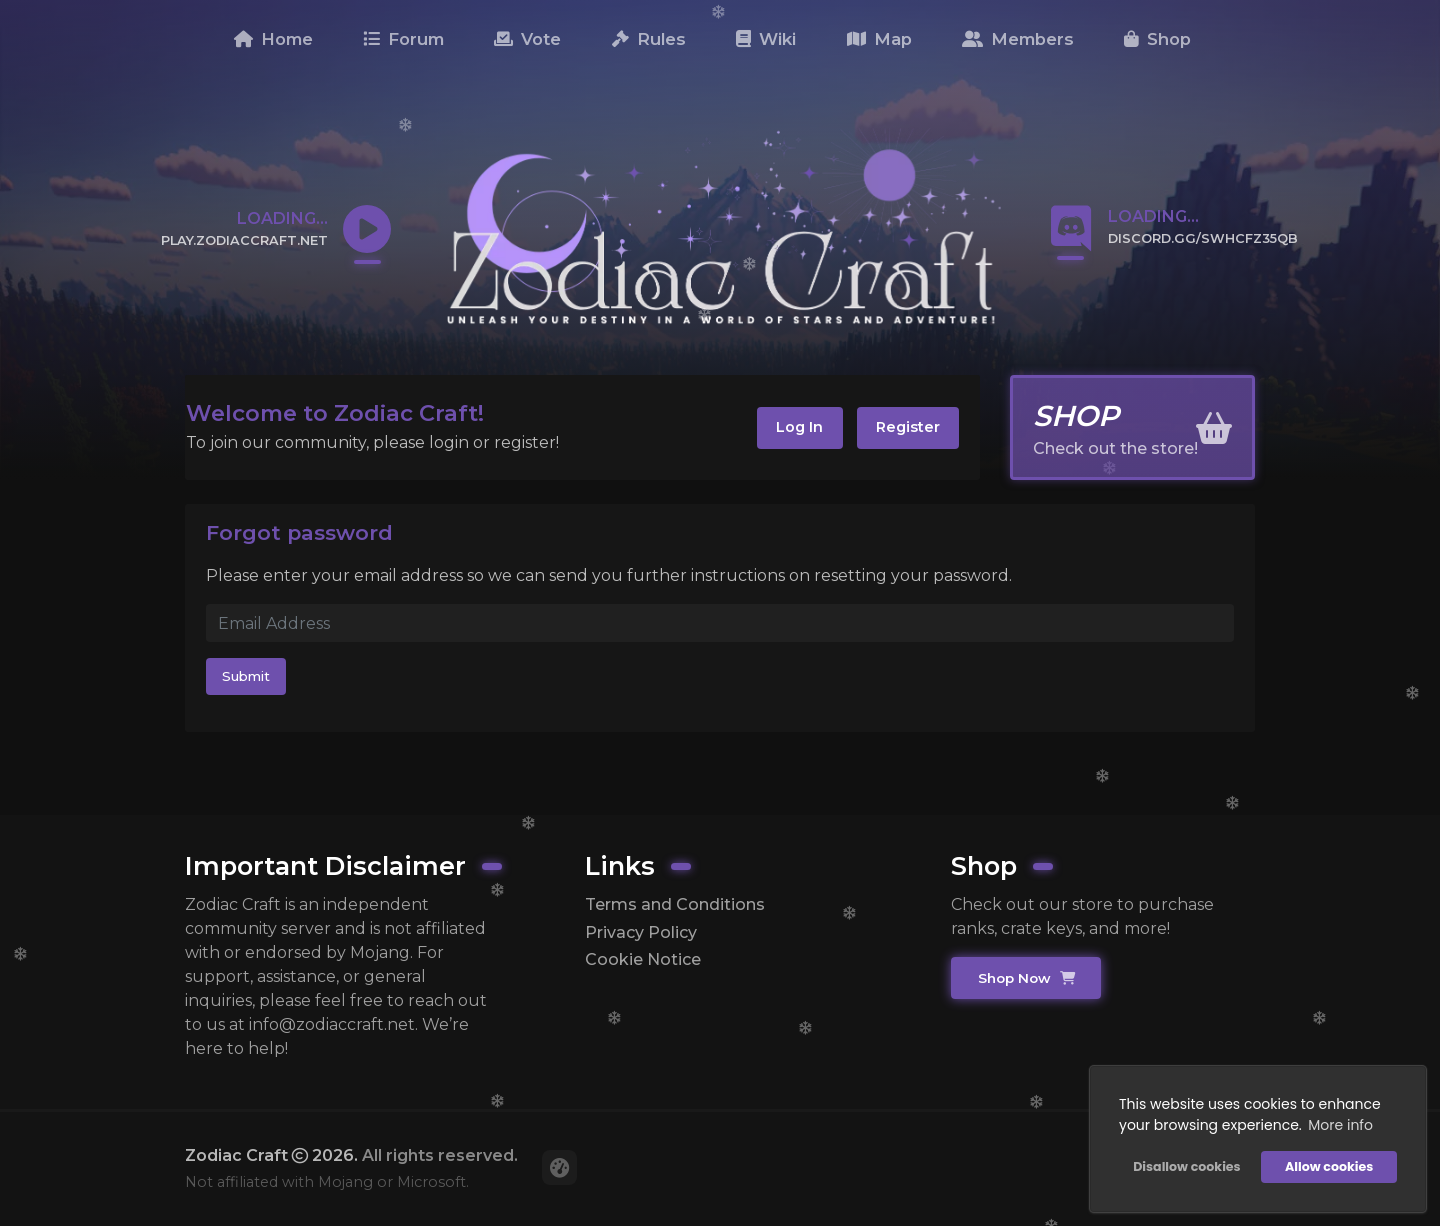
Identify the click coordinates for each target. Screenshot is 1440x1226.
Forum (403, 39)
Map (879, 39)
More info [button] (1340, 1125)
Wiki (766, 39)
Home (273, 39)
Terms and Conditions (675, 904)
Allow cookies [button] (1329, 1166)
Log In (799, 427)
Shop (1157, 39)
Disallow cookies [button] (1186, 1166)
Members (1018, 39)
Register (908, 427)
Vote (527, 39)
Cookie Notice (643, 959)
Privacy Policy (641, 932)
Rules (649, 39)
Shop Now (1026, 978)
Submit (246, 676)
